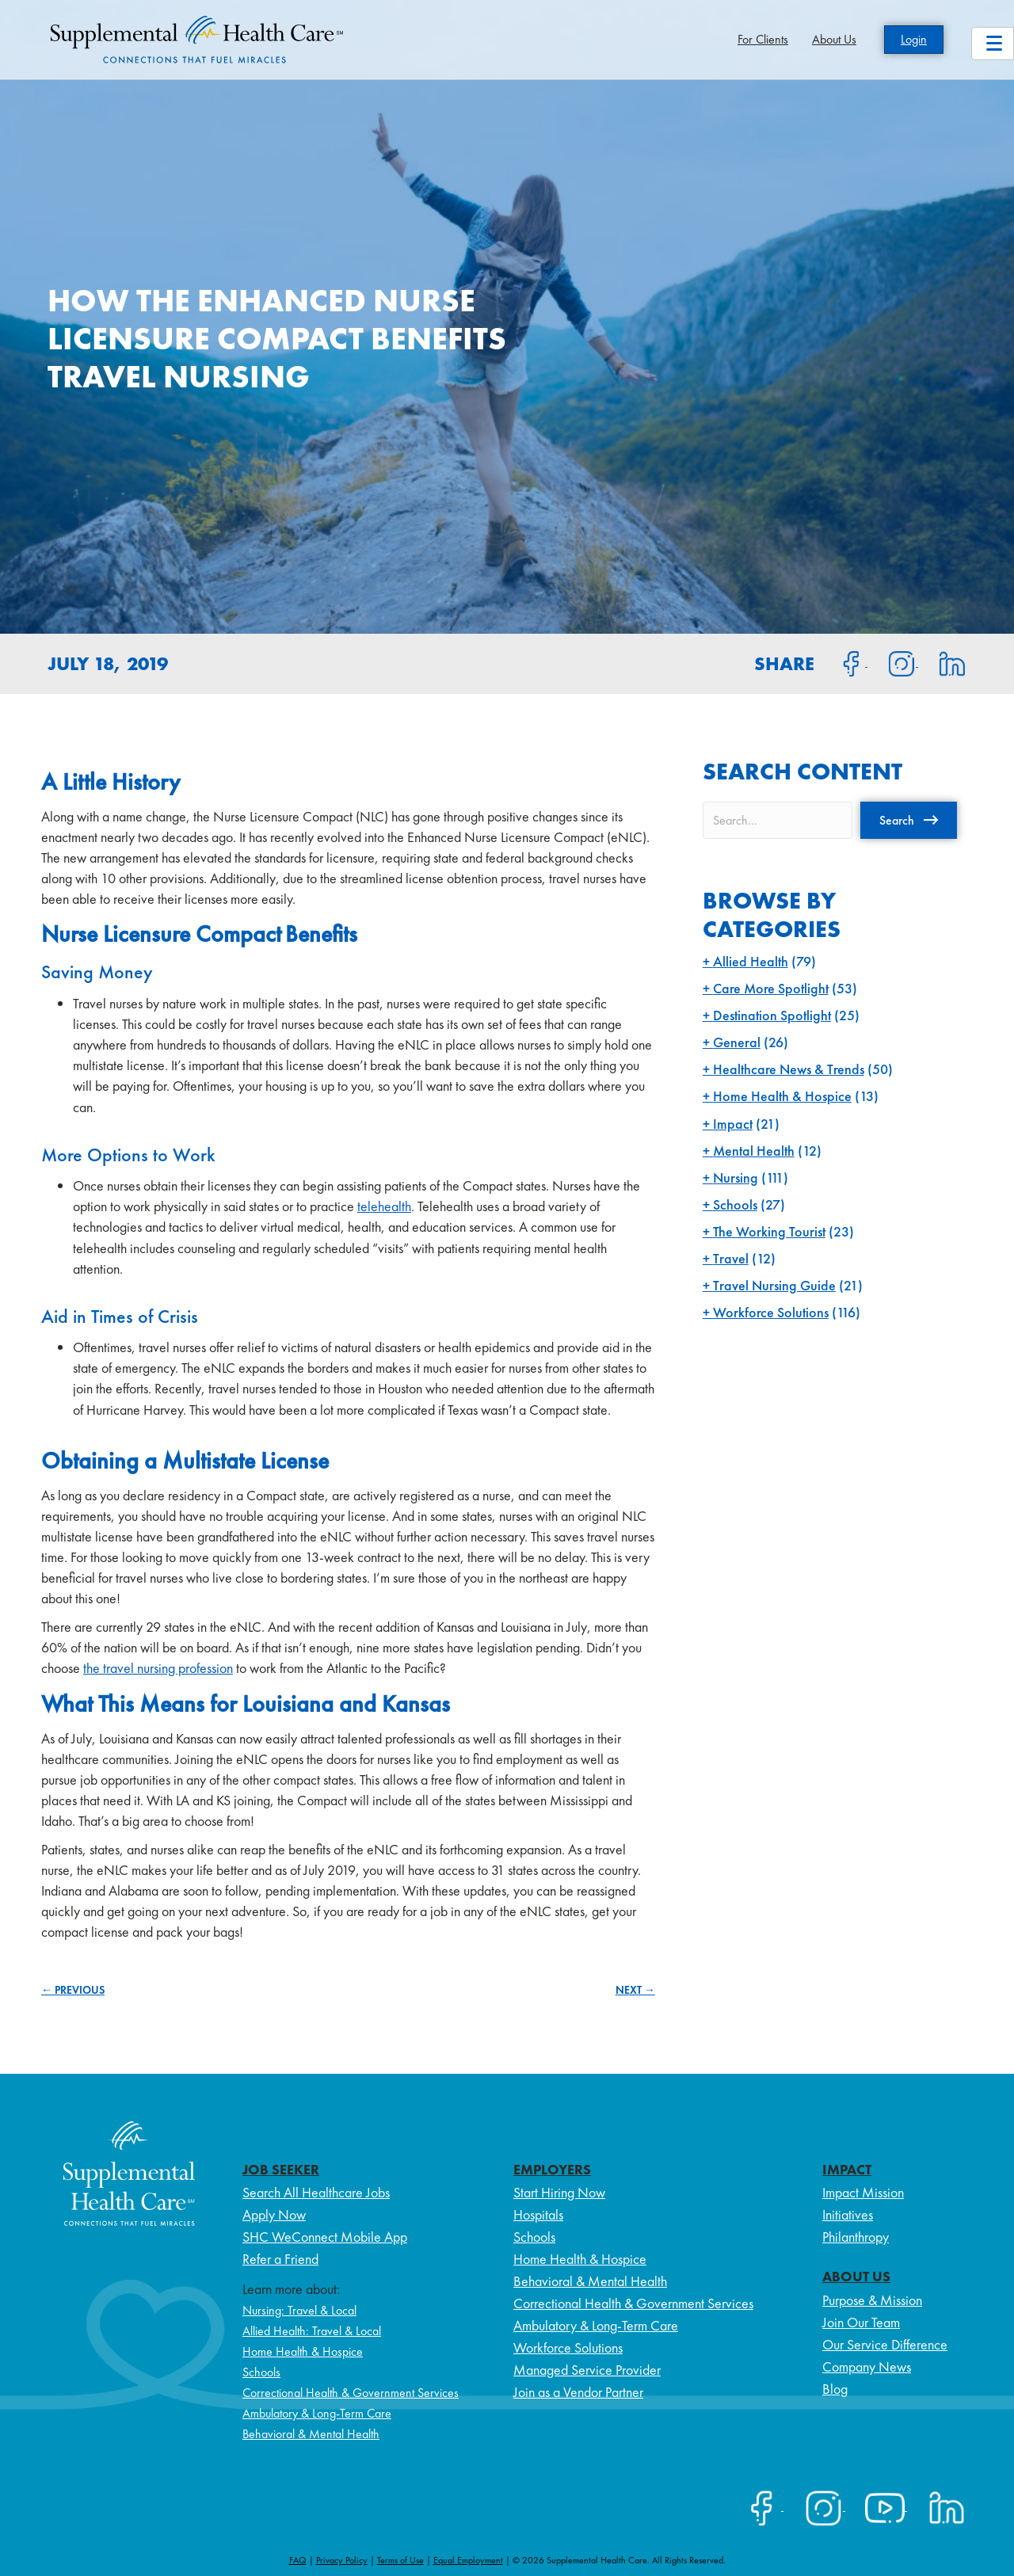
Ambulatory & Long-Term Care (316, 2413)
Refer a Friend (280, 2259)
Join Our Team (861, 2322)
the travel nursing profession (158, 1668)
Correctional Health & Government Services (350, 2392)
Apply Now (274, 2214)
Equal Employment (468, 2560)
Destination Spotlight (772, 1015)
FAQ (298, 2560)
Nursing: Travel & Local (299, 2310)
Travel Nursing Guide (774, 1285)
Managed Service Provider (587, 2370)
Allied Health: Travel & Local (311, 2331)
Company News (866, 2366)
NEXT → (635, 1990)
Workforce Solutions (771, 1312)
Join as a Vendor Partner (578, 2392)
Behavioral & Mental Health (310, 2433)
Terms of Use (400, 2560)
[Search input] (777, 820)
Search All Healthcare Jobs (316, 2192)
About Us (834, 39)
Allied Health (750, 961)
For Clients (763, 39)
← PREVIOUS (73, 1990)
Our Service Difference (884, 2344)
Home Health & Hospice (782, 1096)
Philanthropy (855, 2236)
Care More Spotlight (771, 988)
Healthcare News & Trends (788, 1069)
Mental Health (754, 1150)
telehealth (384, 1206)
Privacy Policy (342, 2560)
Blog (835, 2389)
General (736, 1042)
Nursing (735, 1177)
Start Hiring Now (559, 2192)
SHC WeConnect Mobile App (324, 2236)
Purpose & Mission (872, 2300)
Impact (733, 1124)
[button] (908, 820)
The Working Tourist (769, 1231)
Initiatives (847, 2214)
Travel (731, 1258)
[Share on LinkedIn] (942, 662)
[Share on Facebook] (842, 662)
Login (914, 39)
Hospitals (538, 2214)
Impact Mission (863, 2192)
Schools (735, 1204)
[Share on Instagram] (892, 662)
